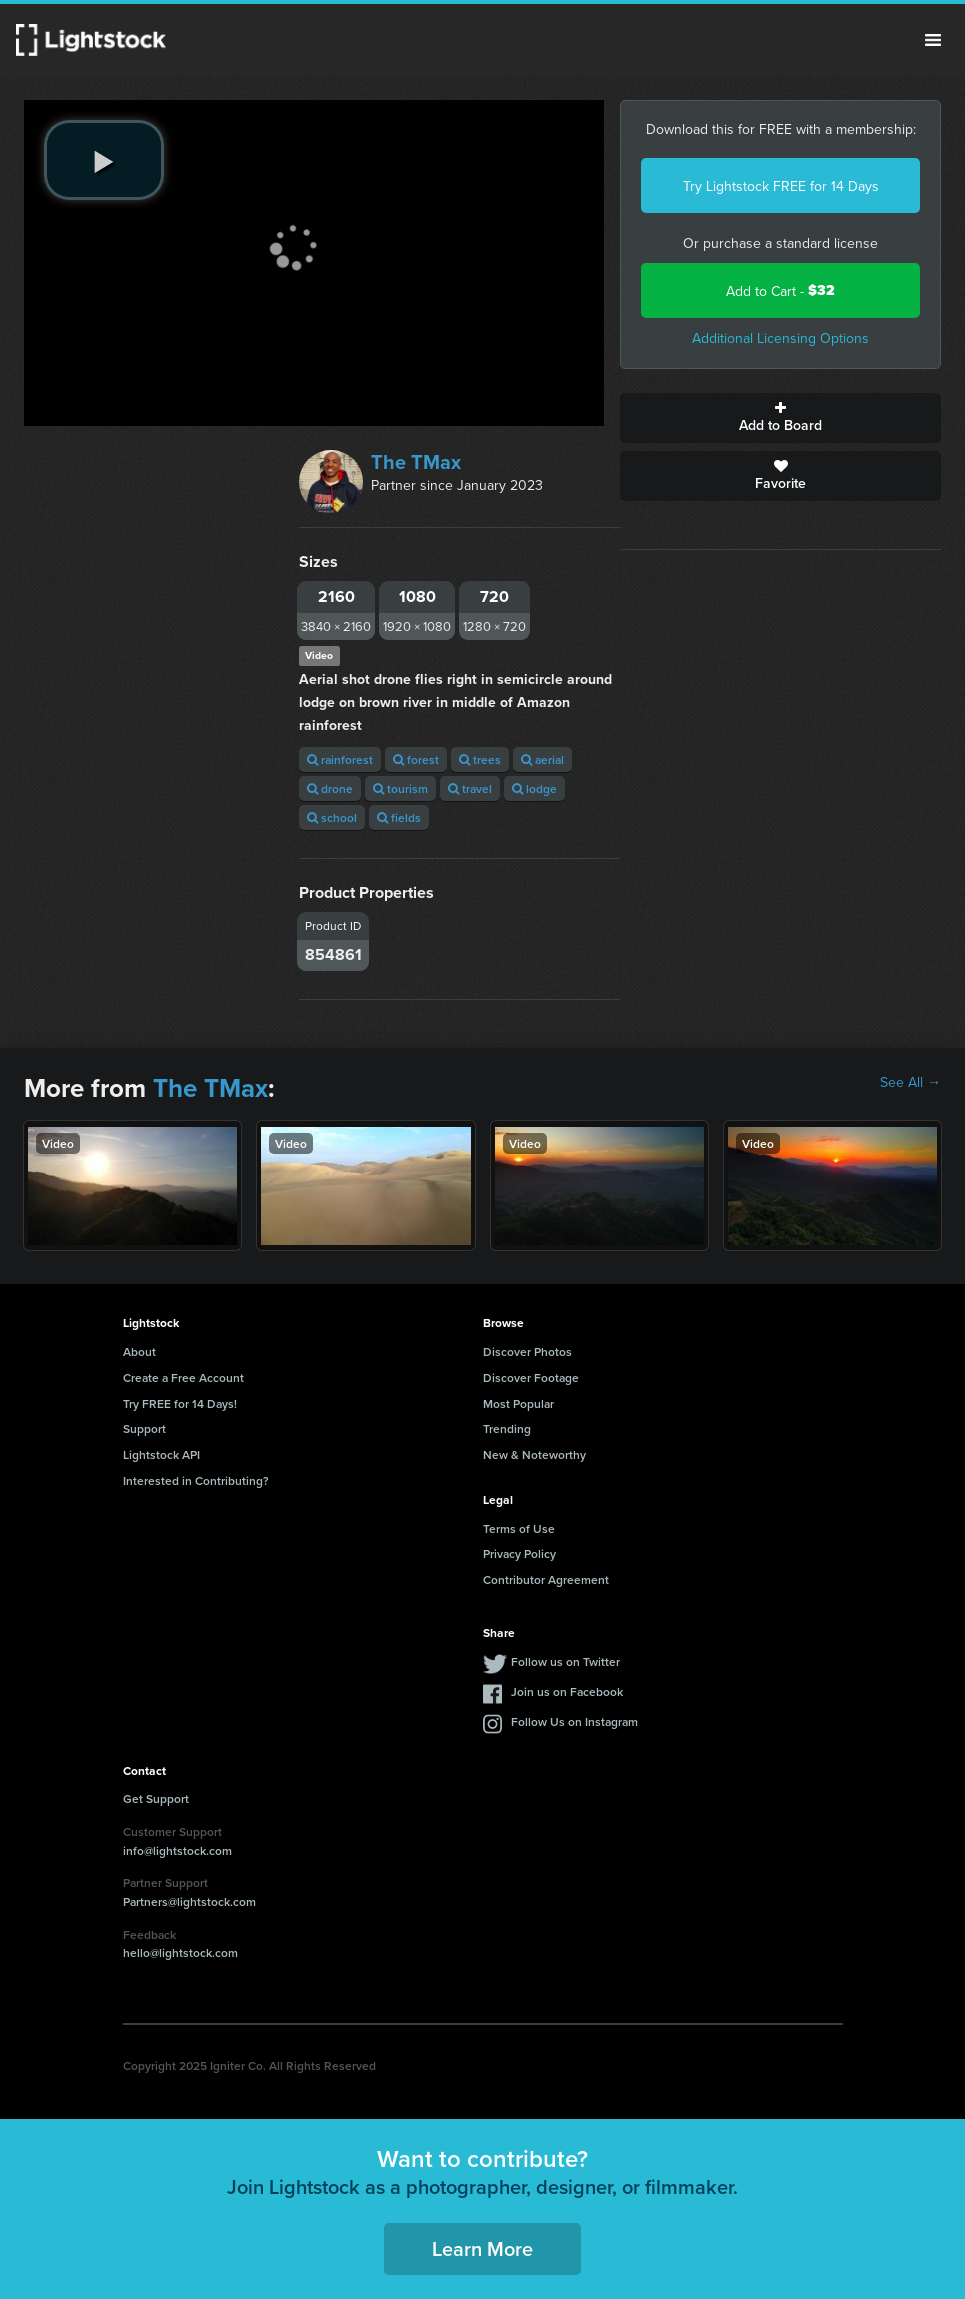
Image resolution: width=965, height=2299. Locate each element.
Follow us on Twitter (565, 1661)
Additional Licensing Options (780, 338)
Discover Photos (527, 1351)
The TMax (416, 462)
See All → (910, 1082)
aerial (542, 759)
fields (399, 817)
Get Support (156, 1798)
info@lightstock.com (177, 1850)
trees (480, 759)
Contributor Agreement (546, 1579)
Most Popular (518, 1403)
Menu (933, 40)
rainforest (340, 759)
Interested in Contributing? (196, 1480)
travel (470, 788)
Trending (507, 1428)
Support (144, 1428)
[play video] (104, 160)
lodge (534, 788)
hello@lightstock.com (180, 1952)
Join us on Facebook (567, 1691)
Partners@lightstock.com (189, 1901)
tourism (400, 788)
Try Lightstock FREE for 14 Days (781, 186)
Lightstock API (161, 1454)
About (139, 1351)
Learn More (482, 2248)
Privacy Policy (519, 1553)
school (332, 817)
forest (416, 759)
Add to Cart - (780, 290)
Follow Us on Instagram (574, 1721)
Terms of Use (519, 1528)
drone (330, 788)
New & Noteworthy (534, 1454)
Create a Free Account (183, 1377)
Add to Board (780, 418)
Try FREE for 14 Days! (180, 1403)
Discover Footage (531, 1377)
